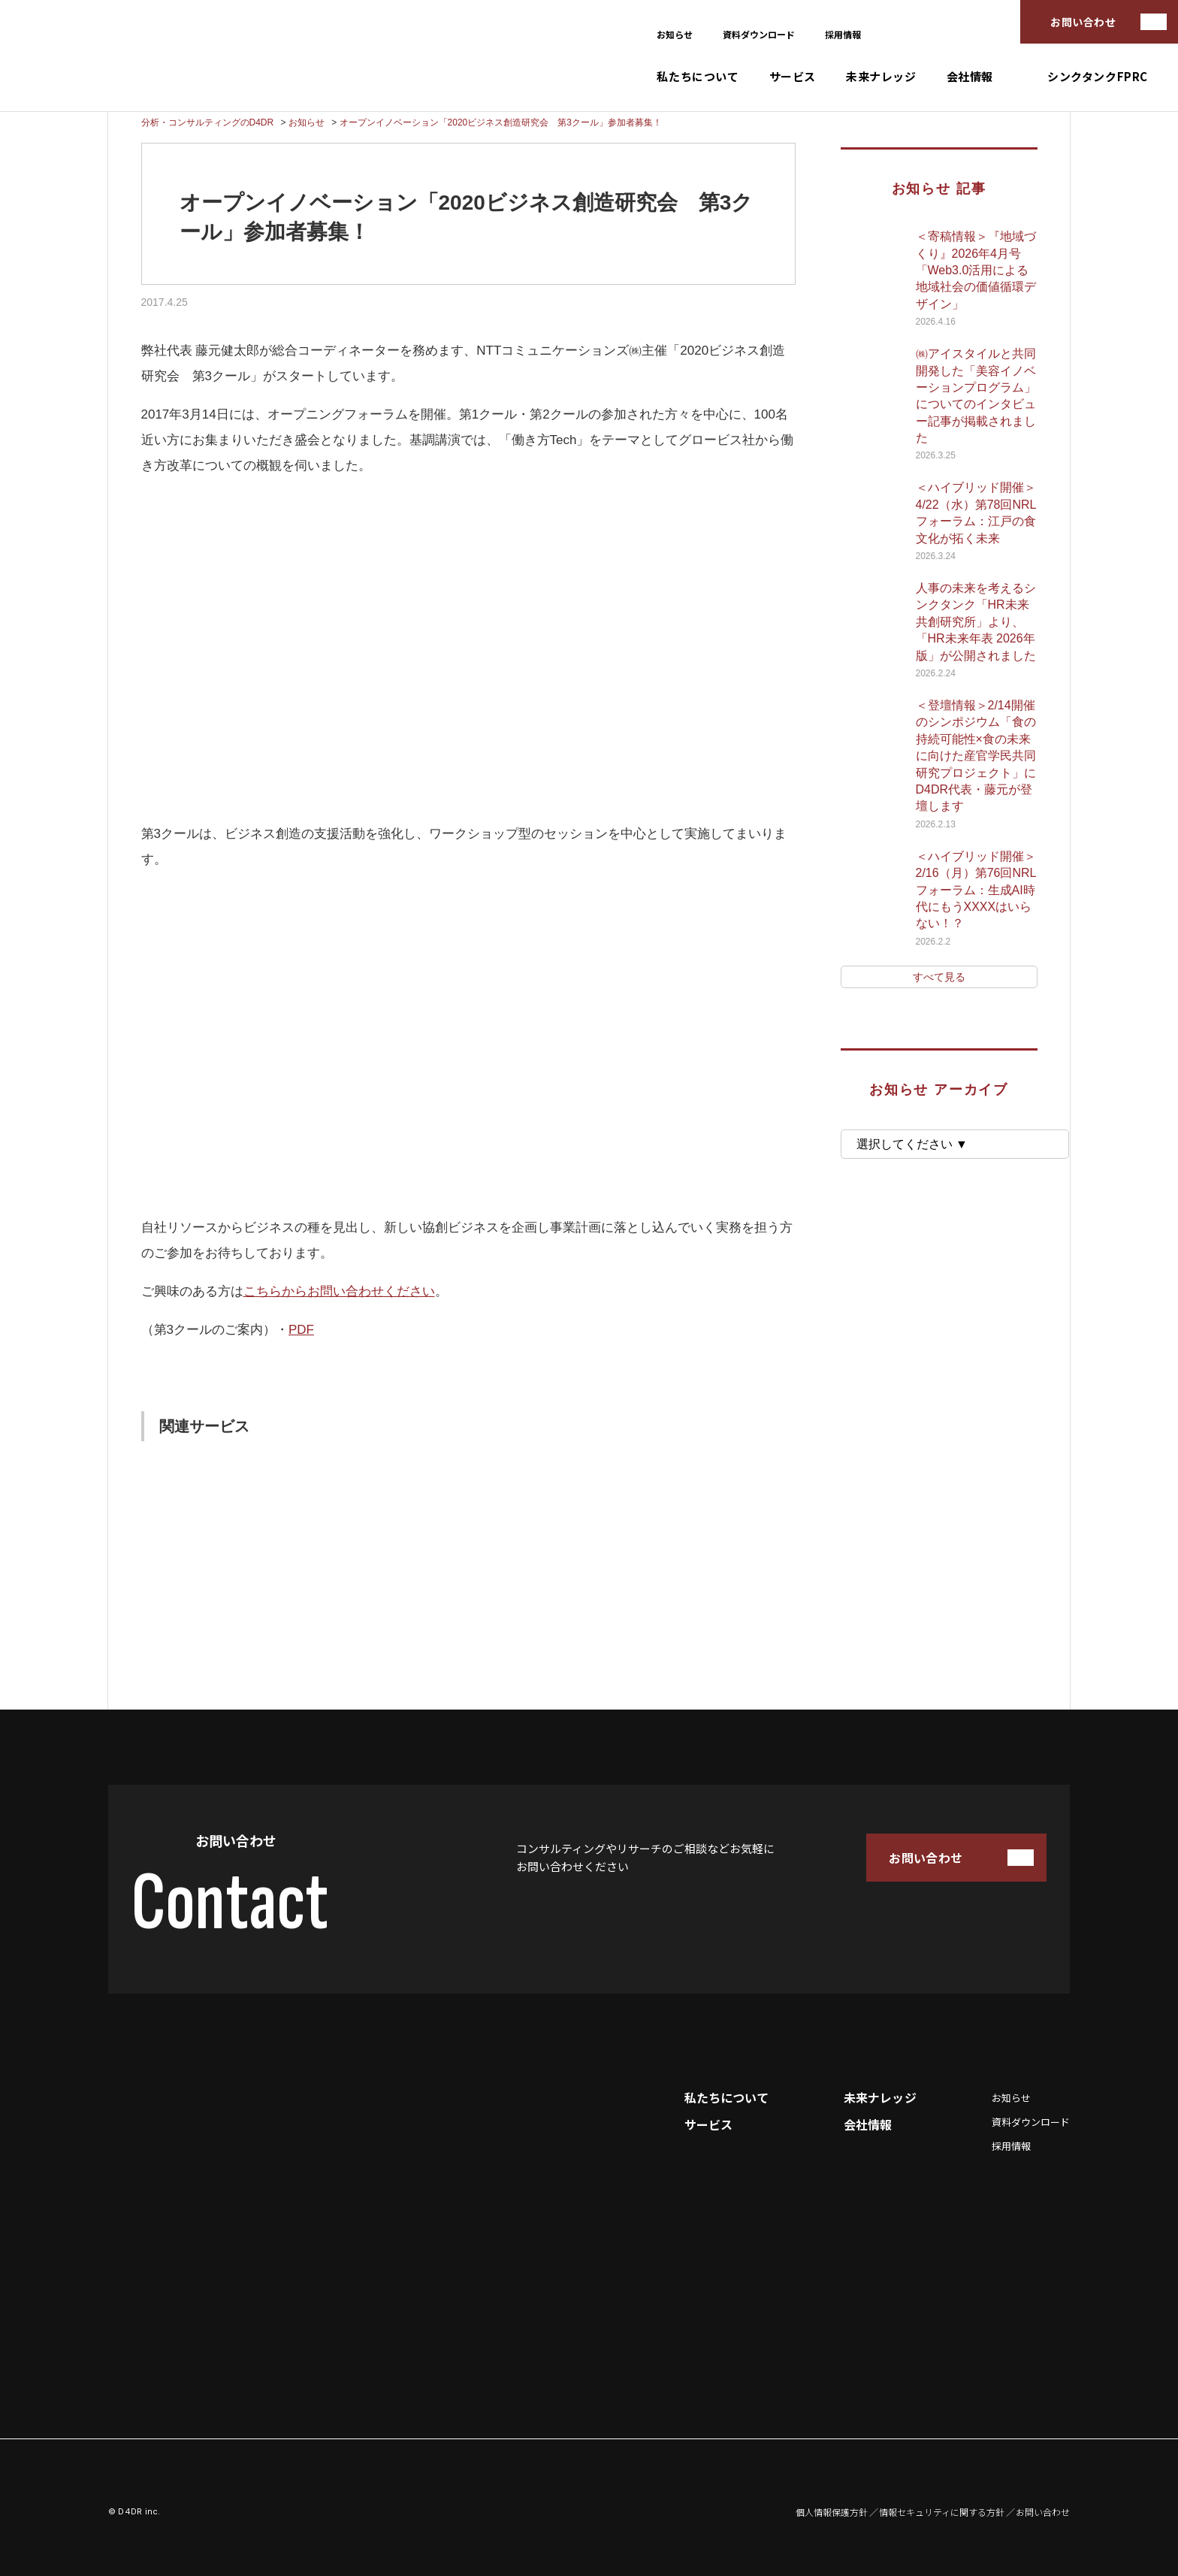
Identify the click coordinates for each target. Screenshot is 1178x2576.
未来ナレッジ (881, 76)
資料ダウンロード (759, 34)
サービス (792, 76)
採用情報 (843, 34)
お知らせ (675, 34)
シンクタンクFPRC (1097, 76)
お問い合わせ (1083, 21)
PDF (301, 1330)
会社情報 (970, 76)
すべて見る (939, 977)
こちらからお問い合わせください (339, 1291)
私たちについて (698, 76)
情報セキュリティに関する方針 (941, 2512)
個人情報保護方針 (832, 2512)
